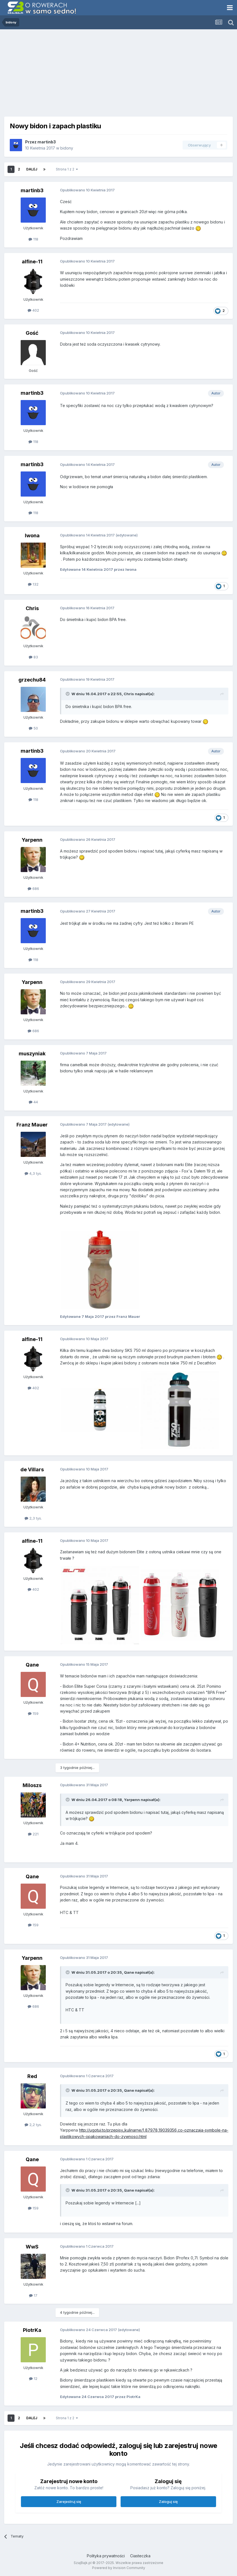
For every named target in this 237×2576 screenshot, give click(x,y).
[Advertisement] (118, 71)
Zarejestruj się (68, 2501)
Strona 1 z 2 (67, 169)
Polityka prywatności (106, 2555)
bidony (66, 148)
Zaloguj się (168, 2501)
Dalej (31, 169)
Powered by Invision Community (118, 2568)
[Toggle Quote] (68, 694)
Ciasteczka (140, 2555)
